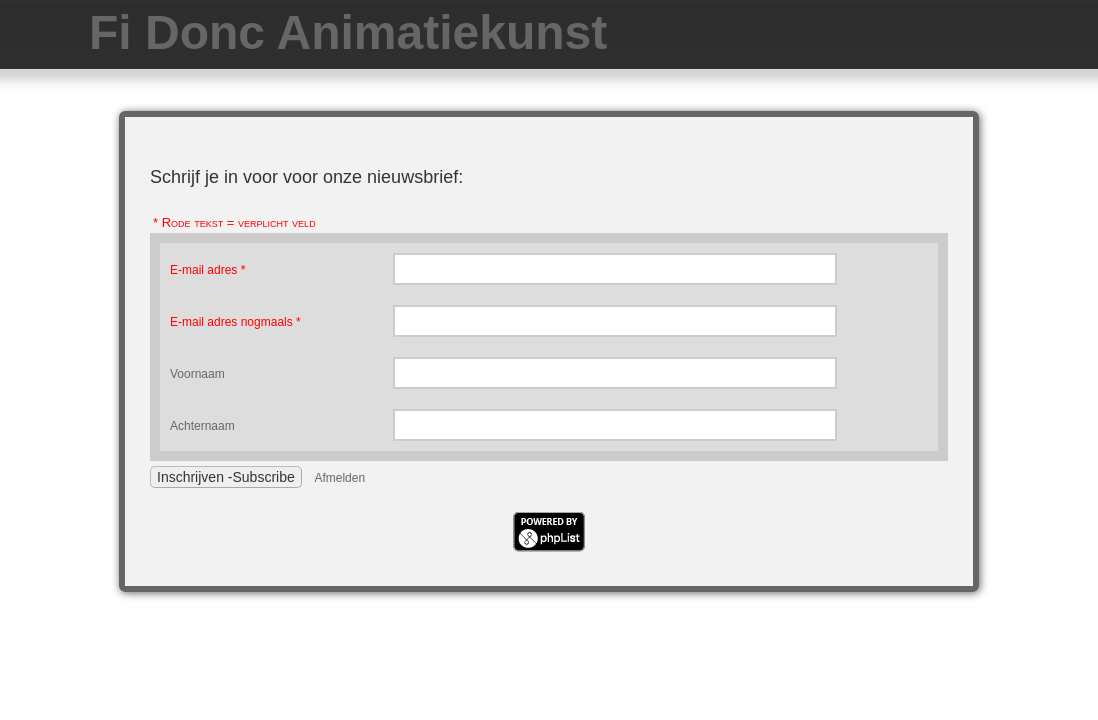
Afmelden (339, 478)
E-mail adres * (207, 270)
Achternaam (202, 426)
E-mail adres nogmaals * (235, 322)
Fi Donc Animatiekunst (348, 32)
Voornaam (197, 374)
